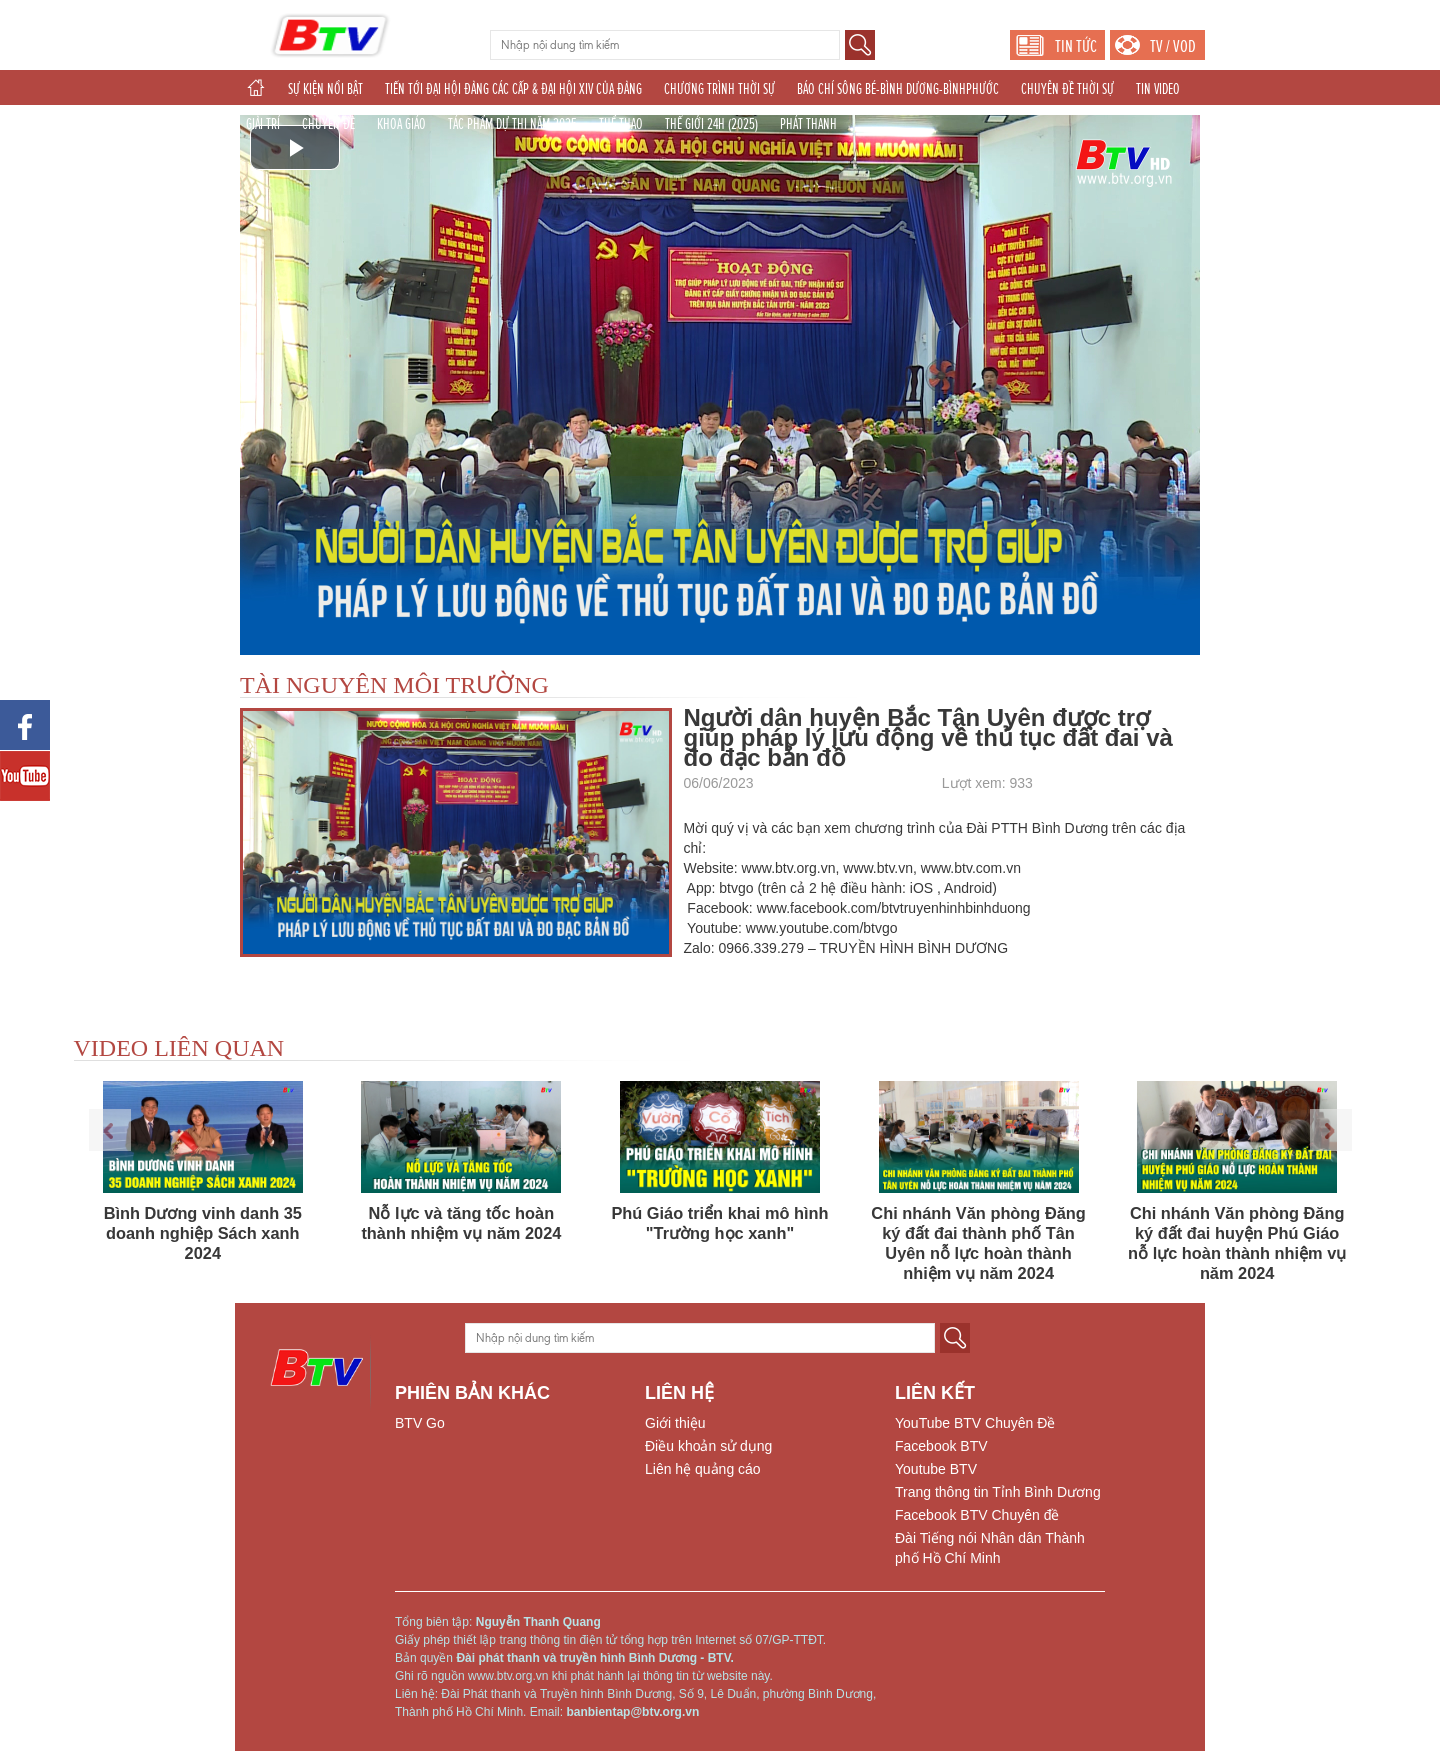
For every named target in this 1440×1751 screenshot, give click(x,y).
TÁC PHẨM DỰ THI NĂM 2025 (512, 124)
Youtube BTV (936, 1469)
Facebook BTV (941, 1446)
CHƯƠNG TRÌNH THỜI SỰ (719, 89)
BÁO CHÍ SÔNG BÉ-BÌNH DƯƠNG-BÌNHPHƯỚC (898, 89)
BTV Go (420, 1423)
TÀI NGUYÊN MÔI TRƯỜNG (394, 685)
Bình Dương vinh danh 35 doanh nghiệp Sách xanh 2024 (203, 1233)
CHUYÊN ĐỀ (328, 124)
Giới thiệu (675, 1423)
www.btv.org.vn (789, 868)
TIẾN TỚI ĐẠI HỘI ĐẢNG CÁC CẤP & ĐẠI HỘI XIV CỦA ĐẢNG (513, 89)
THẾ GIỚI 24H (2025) (711, 124)
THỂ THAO (621, 124)
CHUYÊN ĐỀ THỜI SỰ (1067, 89)
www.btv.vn (878, 868)
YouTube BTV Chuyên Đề (975, 1423)
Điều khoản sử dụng (708, 1446)
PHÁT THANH (808, 124)
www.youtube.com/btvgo (822, 928)
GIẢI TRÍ (263, 124)
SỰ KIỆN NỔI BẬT (325, 89)
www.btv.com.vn (971, 868)
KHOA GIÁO (401, 124)
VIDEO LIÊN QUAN (179, 1048)
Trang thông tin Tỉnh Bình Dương (998, 1492)
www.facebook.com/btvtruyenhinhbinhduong (894, 908)
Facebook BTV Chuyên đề (977, 1515)
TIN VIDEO (1158, 89)
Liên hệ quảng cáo (703, 1469)
